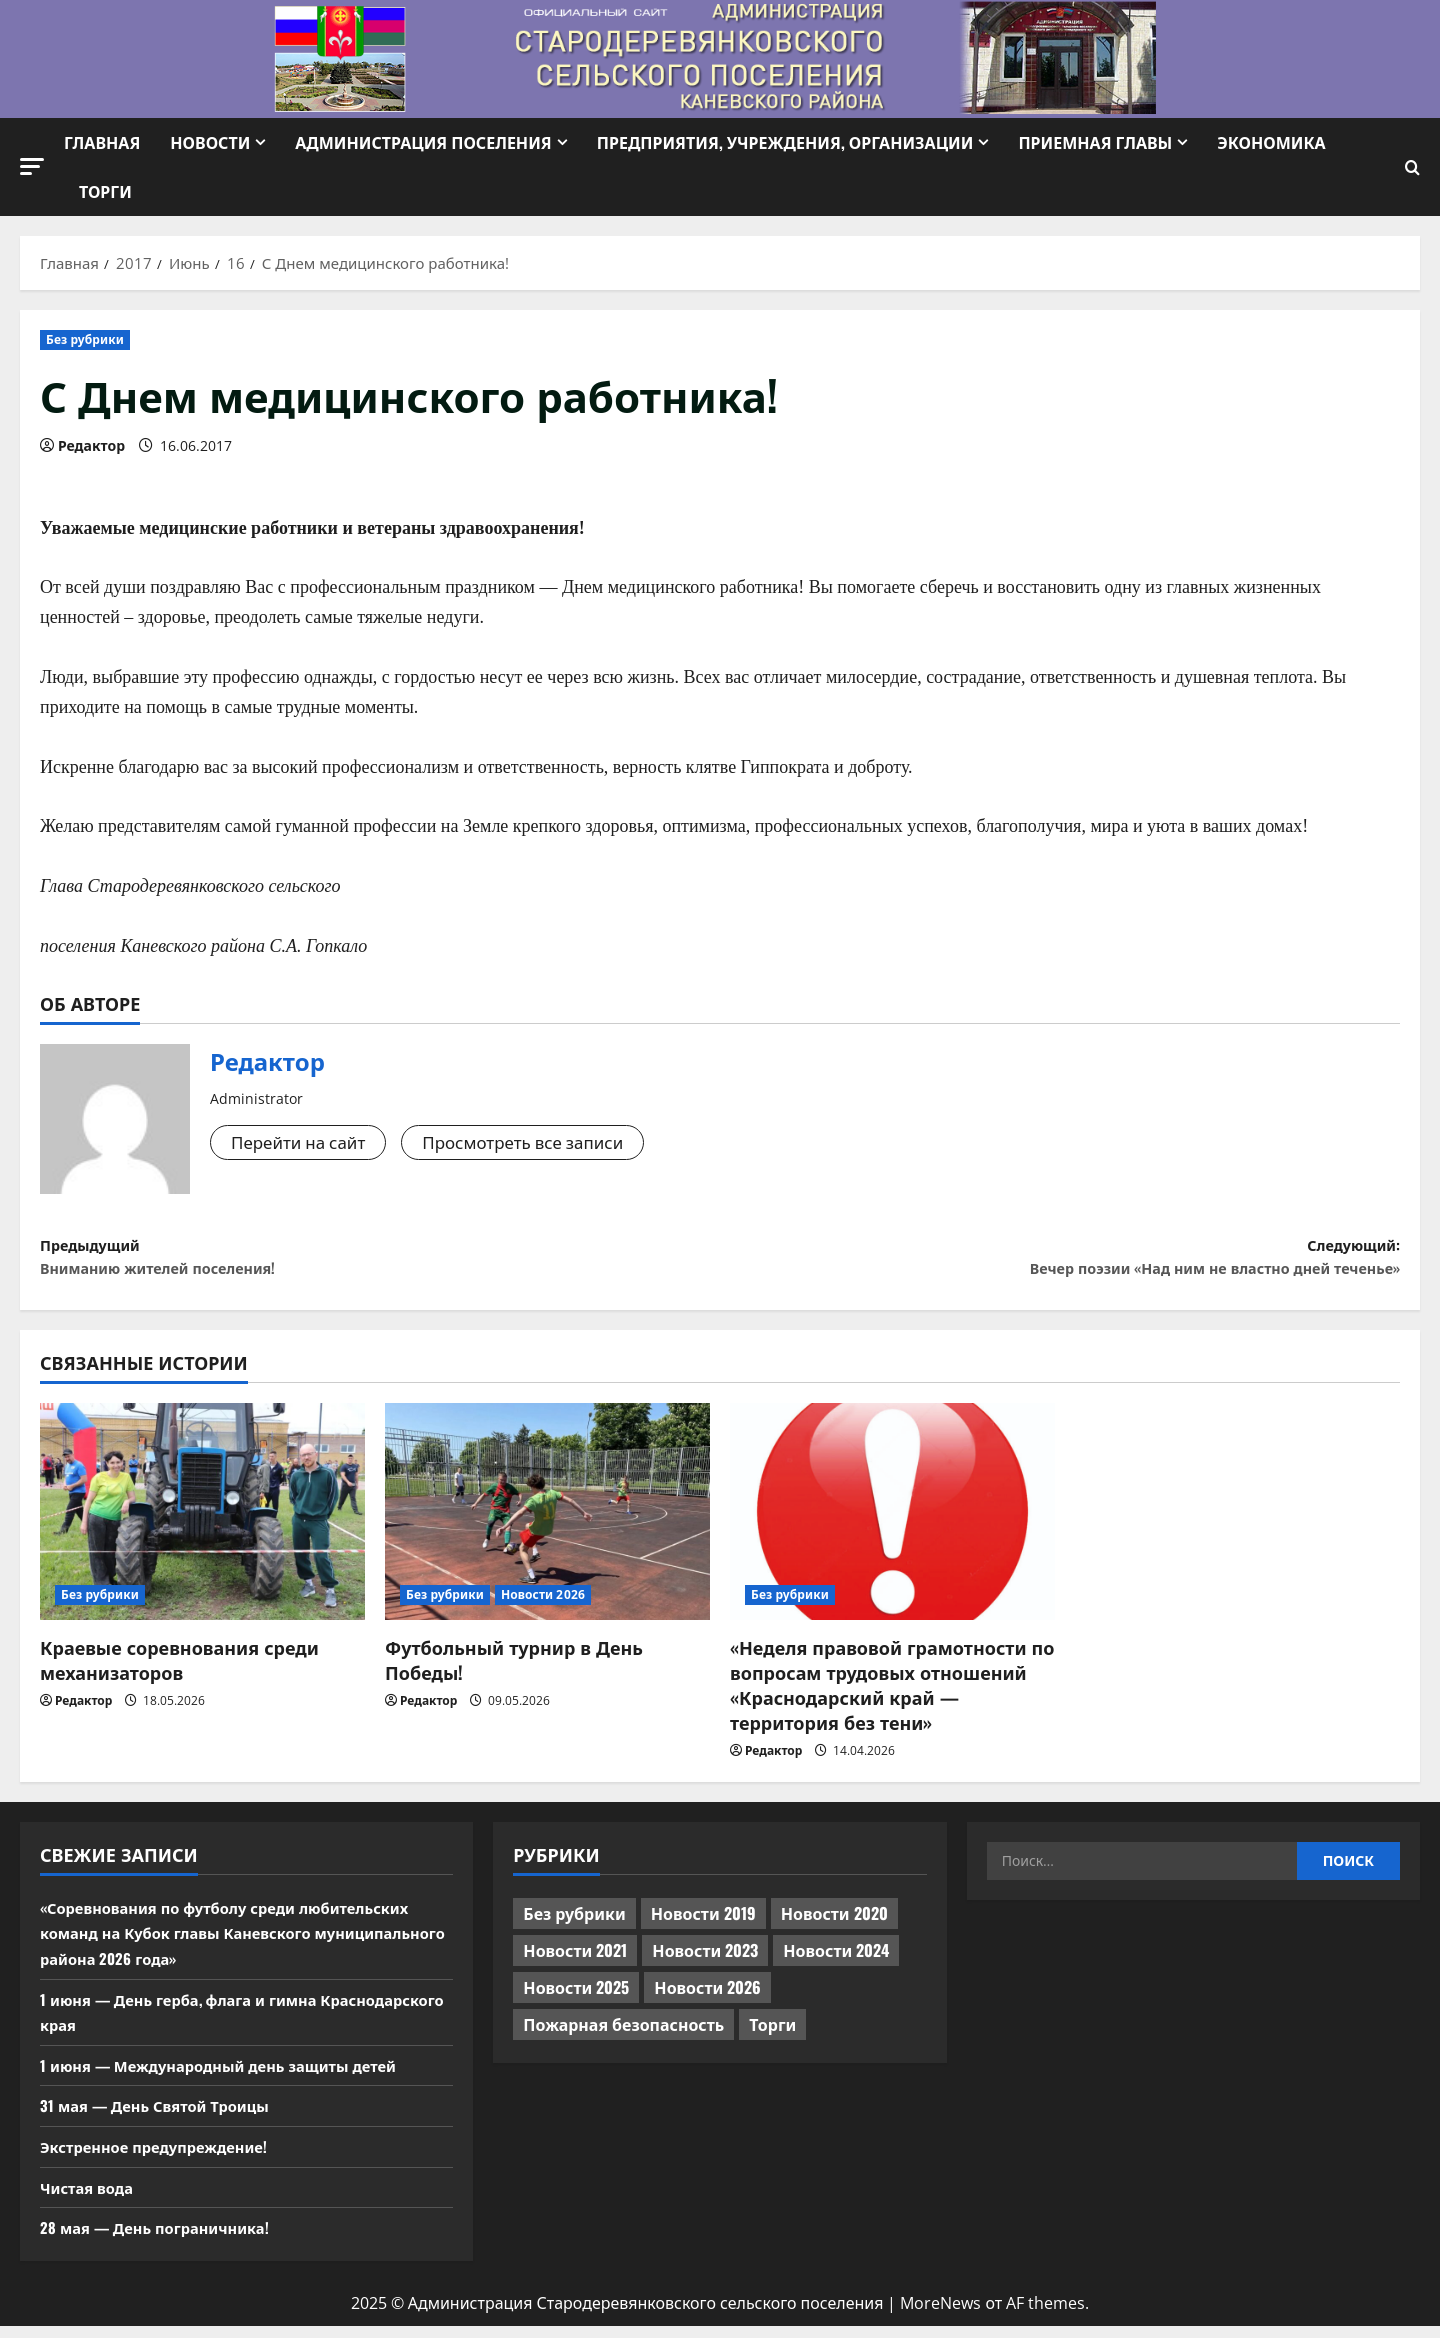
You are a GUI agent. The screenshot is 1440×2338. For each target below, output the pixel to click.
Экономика (1271, 142)
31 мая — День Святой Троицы (163, 2117)
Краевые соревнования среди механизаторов (179, 1670)
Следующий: (1060, 1263)
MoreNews (940, 2315)
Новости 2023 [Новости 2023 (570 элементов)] (705, 1962)
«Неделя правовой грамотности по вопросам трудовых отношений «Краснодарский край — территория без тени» (892, 1696)
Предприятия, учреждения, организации (785, 142)
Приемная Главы (1095, 142)
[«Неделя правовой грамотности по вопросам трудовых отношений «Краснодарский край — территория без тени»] (892, 1523)
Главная (102, 142)
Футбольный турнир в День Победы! (514, 1670)
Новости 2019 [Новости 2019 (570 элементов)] (703, 1925)
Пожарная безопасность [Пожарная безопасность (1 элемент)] (623, 2036)
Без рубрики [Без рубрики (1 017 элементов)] (574, 1925)
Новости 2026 (543, 1605)
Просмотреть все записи (539, 1143)
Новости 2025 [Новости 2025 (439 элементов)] (576, 1999)
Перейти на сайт (303, 1143)
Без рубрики (85, 339)
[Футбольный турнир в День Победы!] (547, 1523)
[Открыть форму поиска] (1412, 167)
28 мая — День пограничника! (163, 2239)
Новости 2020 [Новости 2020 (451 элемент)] (834, 1925)
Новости (210, 142)
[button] (32, 166)
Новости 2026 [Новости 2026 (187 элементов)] (707, 1999)
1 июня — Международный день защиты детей (233, 2077)
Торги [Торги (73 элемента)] (772, 2036)
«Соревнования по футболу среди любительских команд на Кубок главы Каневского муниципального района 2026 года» (240, 1944)
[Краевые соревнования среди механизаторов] (202, 1523)
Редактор (91, 445)
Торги (105, 191)
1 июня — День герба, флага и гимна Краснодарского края (190, 2024)
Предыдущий (380, 1263)
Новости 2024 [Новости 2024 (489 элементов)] (836, 1962)
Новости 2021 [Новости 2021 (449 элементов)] (575, 1962)
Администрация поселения (423, 142)
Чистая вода (90, 2198)
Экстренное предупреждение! (163, 2158)
